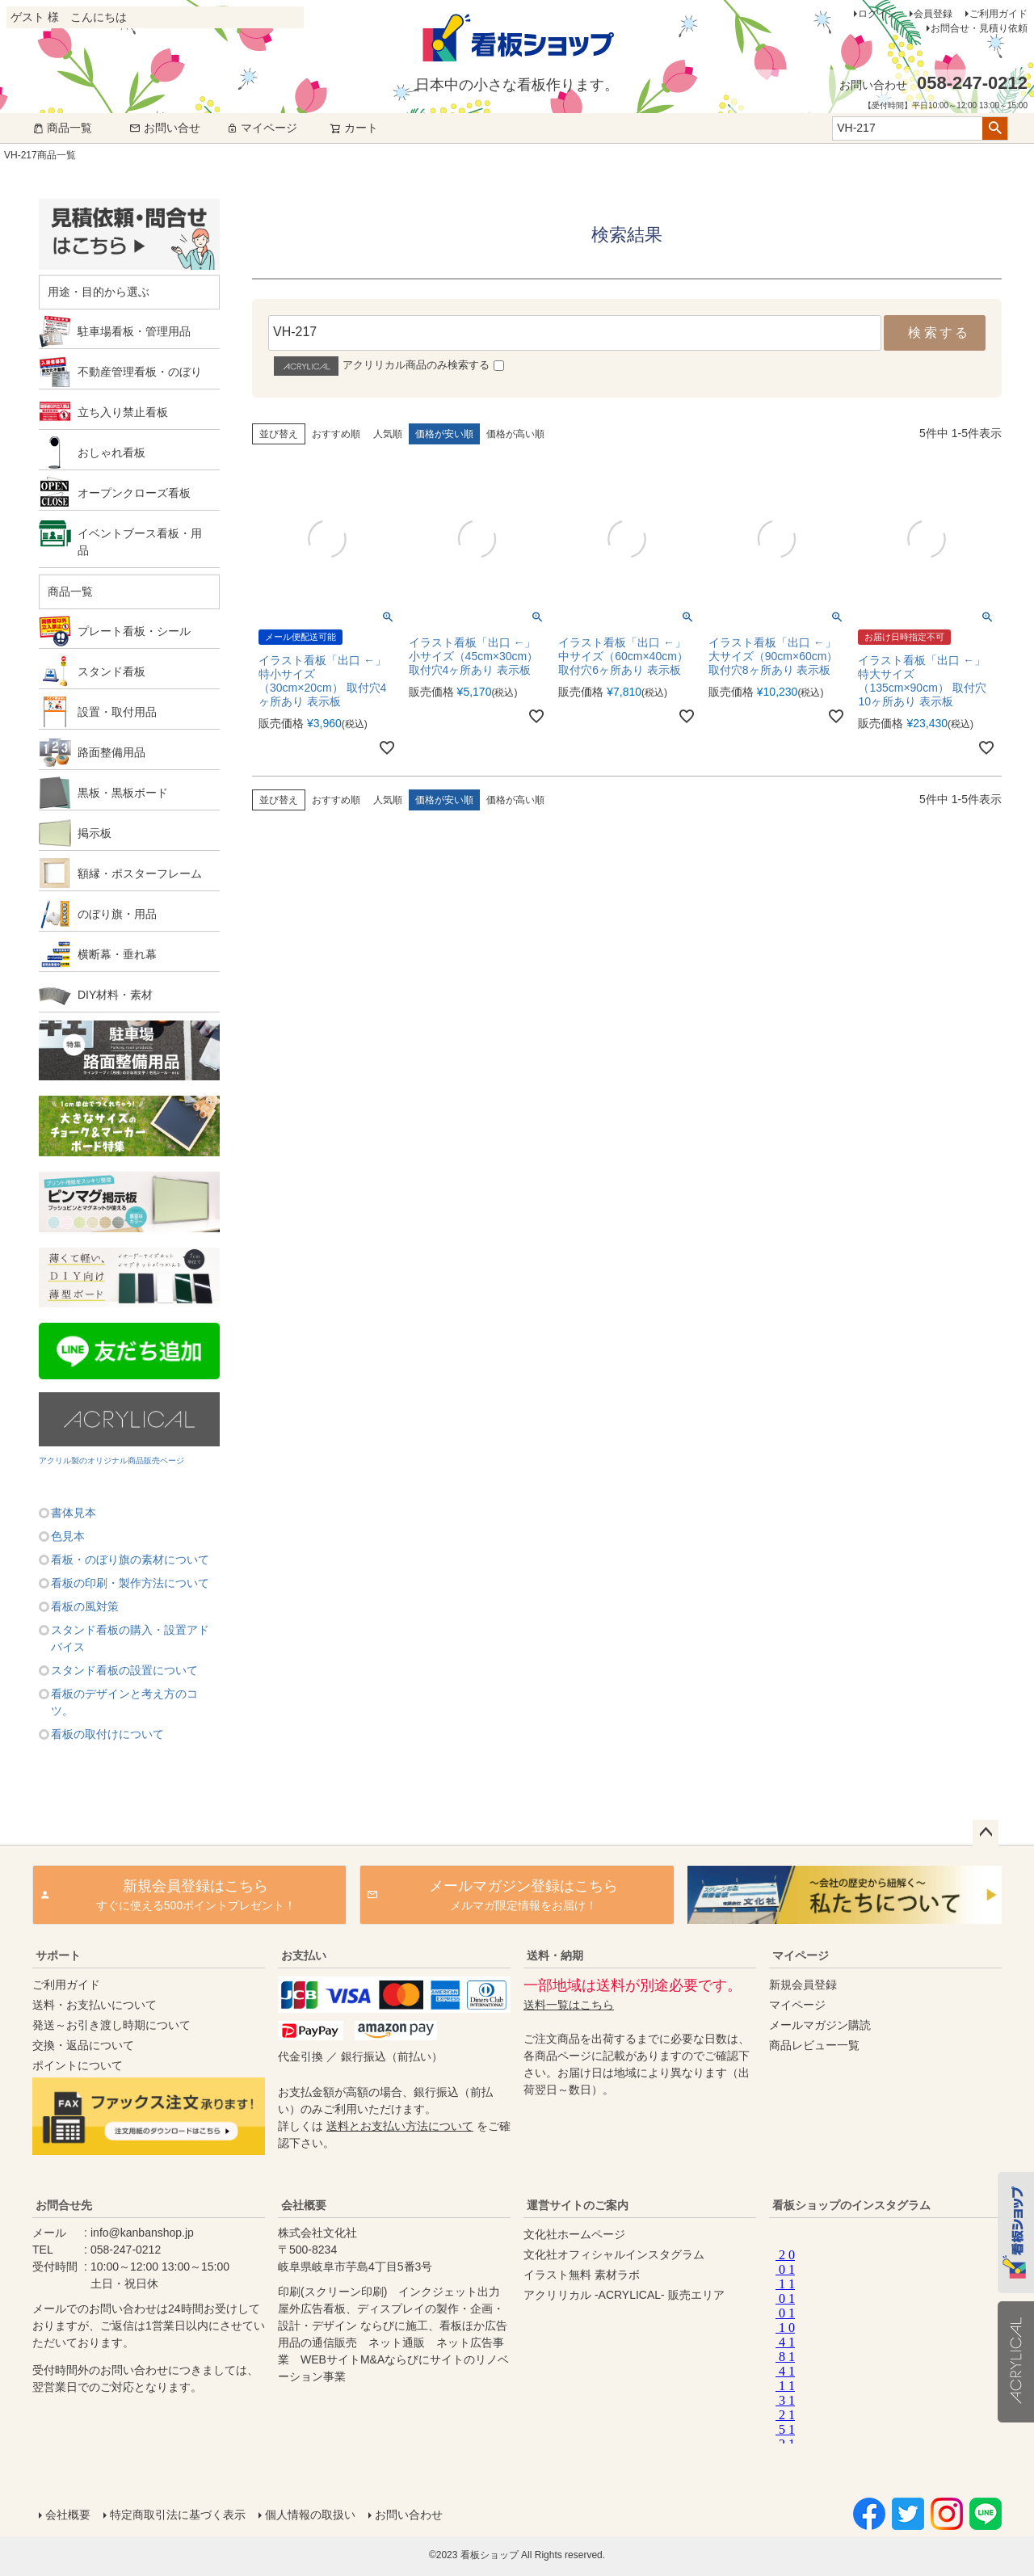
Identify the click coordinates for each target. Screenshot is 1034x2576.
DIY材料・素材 (115, 994)
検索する (939, 332)
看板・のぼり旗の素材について (130, 1559)
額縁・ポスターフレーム (140, 873)
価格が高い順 (515, 434)
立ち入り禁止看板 (123, 412)
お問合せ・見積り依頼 (979, 28)
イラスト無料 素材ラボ (581, 2274)
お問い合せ (164, 127)
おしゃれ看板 (111, 452)
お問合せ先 (64, 2205)
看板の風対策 (85, 1606)
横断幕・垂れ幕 (117, 954)
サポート (58, 1955)
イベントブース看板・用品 (140, 542)
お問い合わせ (409, 2514)
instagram (882, 2342)
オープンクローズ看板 (134, 492)
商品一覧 (62, 127)
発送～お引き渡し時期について (111, 2024)
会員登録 (933, 13)
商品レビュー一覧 (814, 2045)
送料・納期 (555, 1955)
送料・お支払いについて (94, 2004)
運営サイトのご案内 (577, 2205)
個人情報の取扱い (310, 2514)
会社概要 (303, 2205)
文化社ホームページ (574, 2234)
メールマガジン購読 (820, 2024)
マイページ (261, 127)
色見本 (68, 1536)
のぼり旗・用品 (117, 913)
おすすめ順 (336, 434)
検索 (994, 128)
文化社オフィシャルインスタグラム (613, 2254)
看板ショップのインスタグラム (851, 2205)
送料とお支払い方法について (399, 2125)
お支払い (303, 1955)
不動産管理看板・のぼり (140, 371)
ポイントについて (77, 2065)
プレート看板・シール (134, 631)
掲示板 (94, 833)
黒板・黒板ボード (123, 792)
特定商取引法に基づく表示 (178, 2514)
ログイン (877, 13)
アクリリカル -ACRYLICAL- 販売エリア (624, 2294)
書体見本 (73, 1512)
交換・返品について (83, 2045)
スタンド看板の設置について (124, 1670)
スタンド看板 (111, 671)
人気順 (387, 434)
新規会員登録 (803, 1984)
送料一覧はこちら (568, 2004)
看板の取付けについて (107, 1734)
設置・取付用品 (117, 711)
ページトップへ (985, 1833)
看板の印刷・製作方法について (130, 1582)
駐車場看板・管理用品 (134, 331)
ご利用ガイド (998, 13)
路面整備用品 (111, 752)
